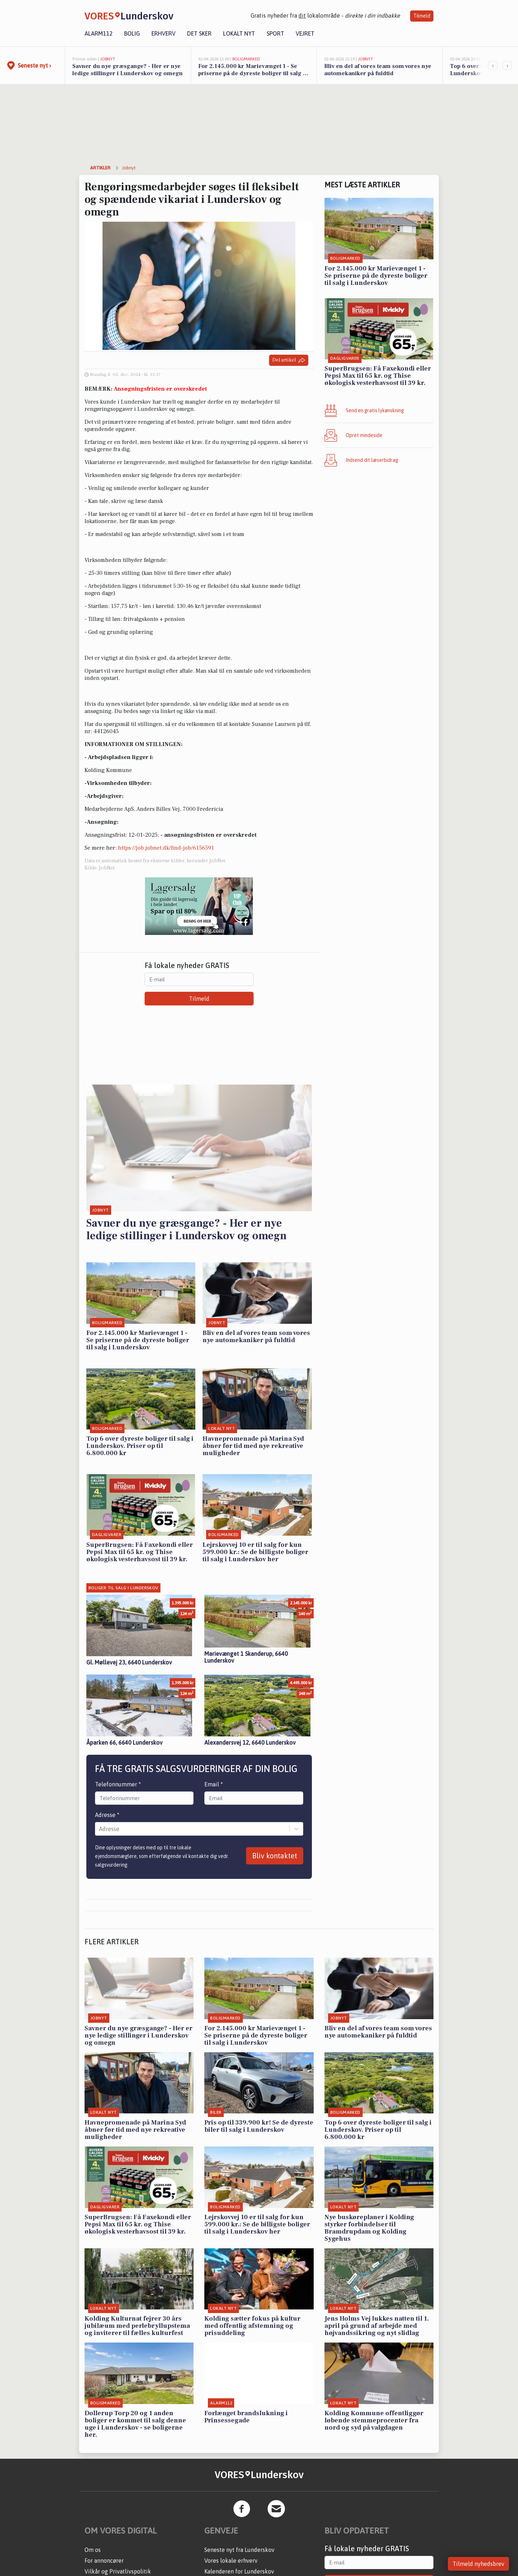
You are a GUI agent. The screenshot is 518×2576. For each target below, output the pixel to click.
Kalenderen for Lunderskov (239, 2571)
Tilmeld (421, 16)
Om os (93, 2550)
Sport (275, 33)
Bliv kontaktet (274, 1856)
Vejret (305, 33)
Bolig (132, 33)
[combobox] (99, 1829)
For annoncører (104, 2560)
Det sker (199, 33)
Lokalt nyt (239, 33)
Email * (213, 1784)
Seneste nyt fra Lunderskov (239, 2550)
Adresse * (107, 1815)
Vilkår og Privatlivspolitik (118, 2571)
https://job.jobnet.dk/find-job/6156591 (166, 847)
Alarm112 (99, 33)
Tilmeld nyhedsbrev (478, 2564)
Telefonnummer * (118, 1784)
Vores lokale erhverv (231, 2560)
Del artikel (288, 360)
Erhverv (163, 33)
